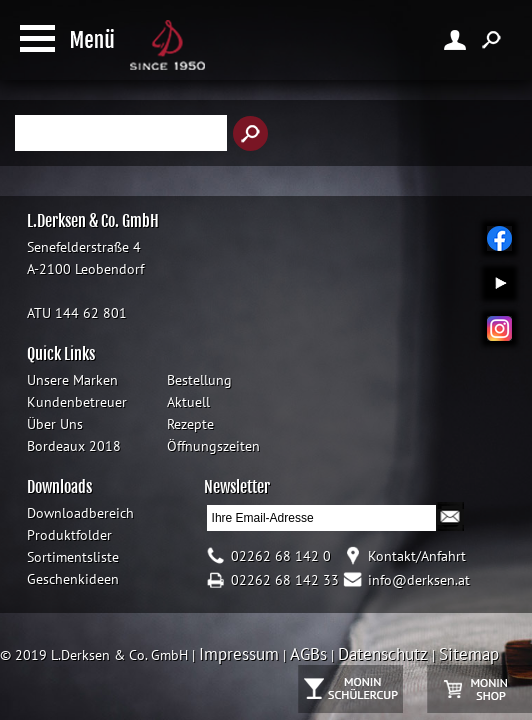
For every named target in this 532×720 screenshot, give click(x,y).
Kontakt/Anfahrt (417, 556)
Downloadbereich (80, 513)
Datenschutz (383, 654)
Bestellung (199, 380)
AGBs (308, 654)
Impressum (239, 654)
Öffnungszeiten (213, 446)
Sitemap (469, 654)
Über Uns (55, 424)
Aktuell (188, 402)
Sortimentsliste (73, 557)
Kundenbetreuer (77, 402)
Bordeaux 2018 (74, 446)
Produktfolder (69, 535)
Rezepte (190, 424)
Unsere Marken (72, 380)
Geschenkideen (73, 579)
